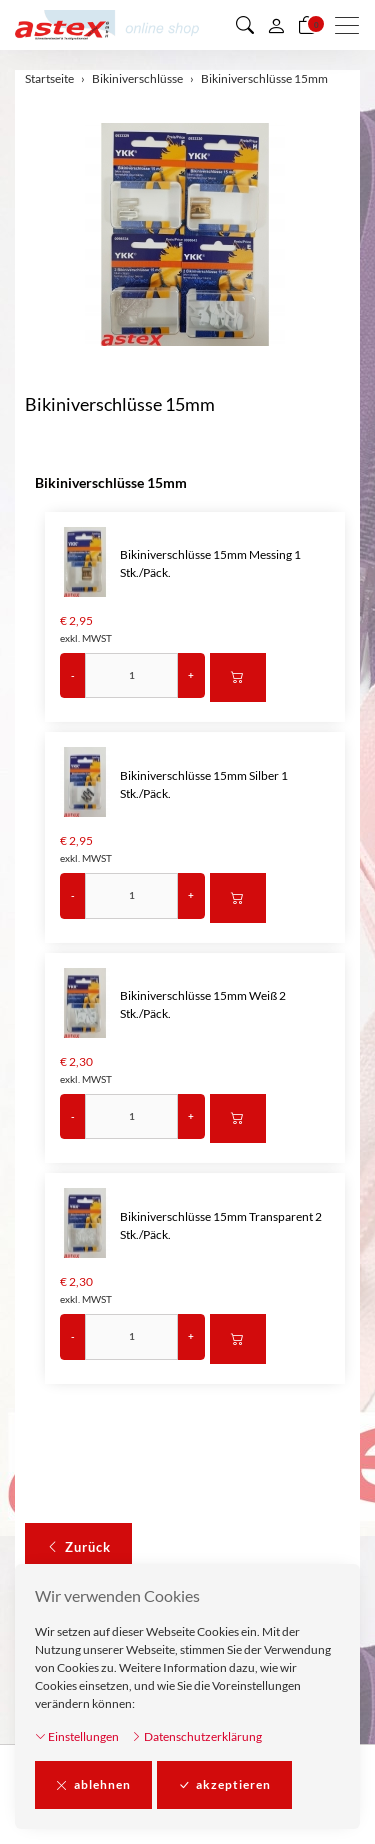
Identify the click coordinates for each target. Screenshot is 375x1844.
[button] (245, 25)
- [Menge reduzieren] (73, 675)
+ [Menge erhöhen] (191, 675)
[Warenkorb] (307, 25)
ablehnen (93, 1785)
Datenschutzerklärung (196, 1736)
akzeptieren (224, 1785)
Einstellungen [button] (77, 1736)
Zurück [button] (78, 1548)
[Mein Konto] (276, 25)
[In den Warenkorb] (238, 678)
